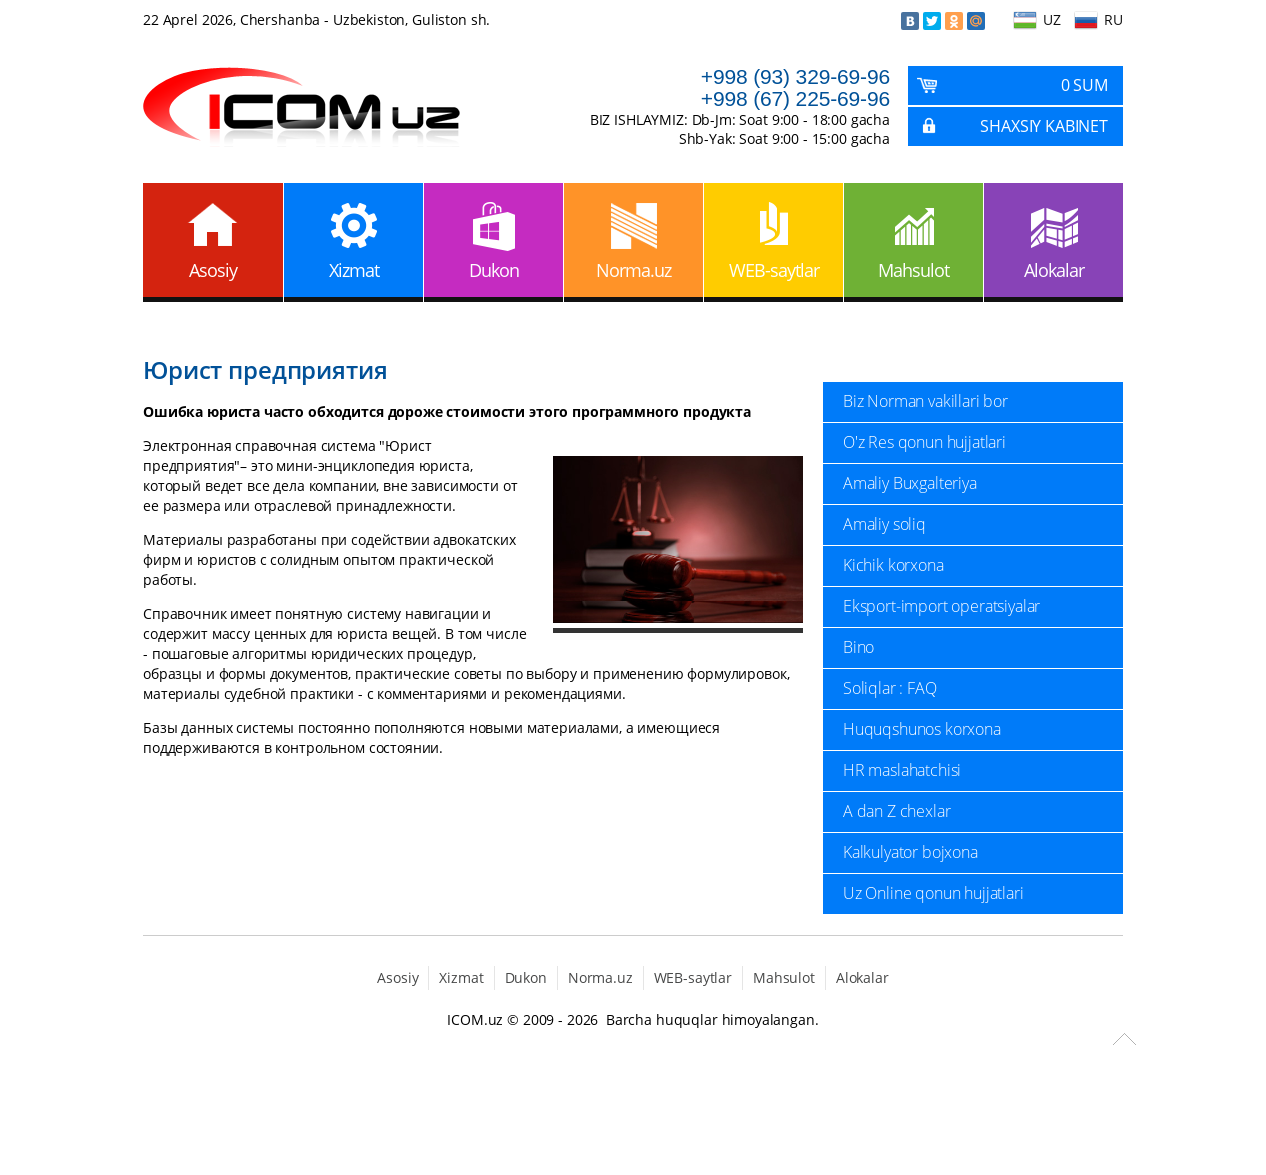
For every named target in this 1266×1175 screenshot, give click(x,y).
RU (1113, 19)
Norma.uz (633, 270)
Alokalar (1054, 270)
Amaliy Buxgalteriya (910, 483)
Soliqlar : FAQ (890, 688)
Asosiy (213, 270)
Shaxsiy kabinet (1044, 126)
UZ (1052, 19)
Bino (858, 647)
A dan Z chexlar (896, 811)
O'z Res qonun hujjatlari (924, 442)
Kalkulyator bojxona (910, 852)
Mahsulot (913, 270)
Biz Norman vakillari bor (925, 401)
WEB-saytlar (774, 270)
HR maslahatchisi (902, 770)
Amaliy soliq (884, 524)
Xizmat (354, 270)
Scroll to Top (1124, 1039)
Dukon (494, 270)
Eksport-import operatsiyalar (941, 606)
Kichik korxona (893, 565)
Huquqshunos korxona (922, 729)
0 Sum (1084, 85)
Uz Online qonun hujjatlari (933, 893)
